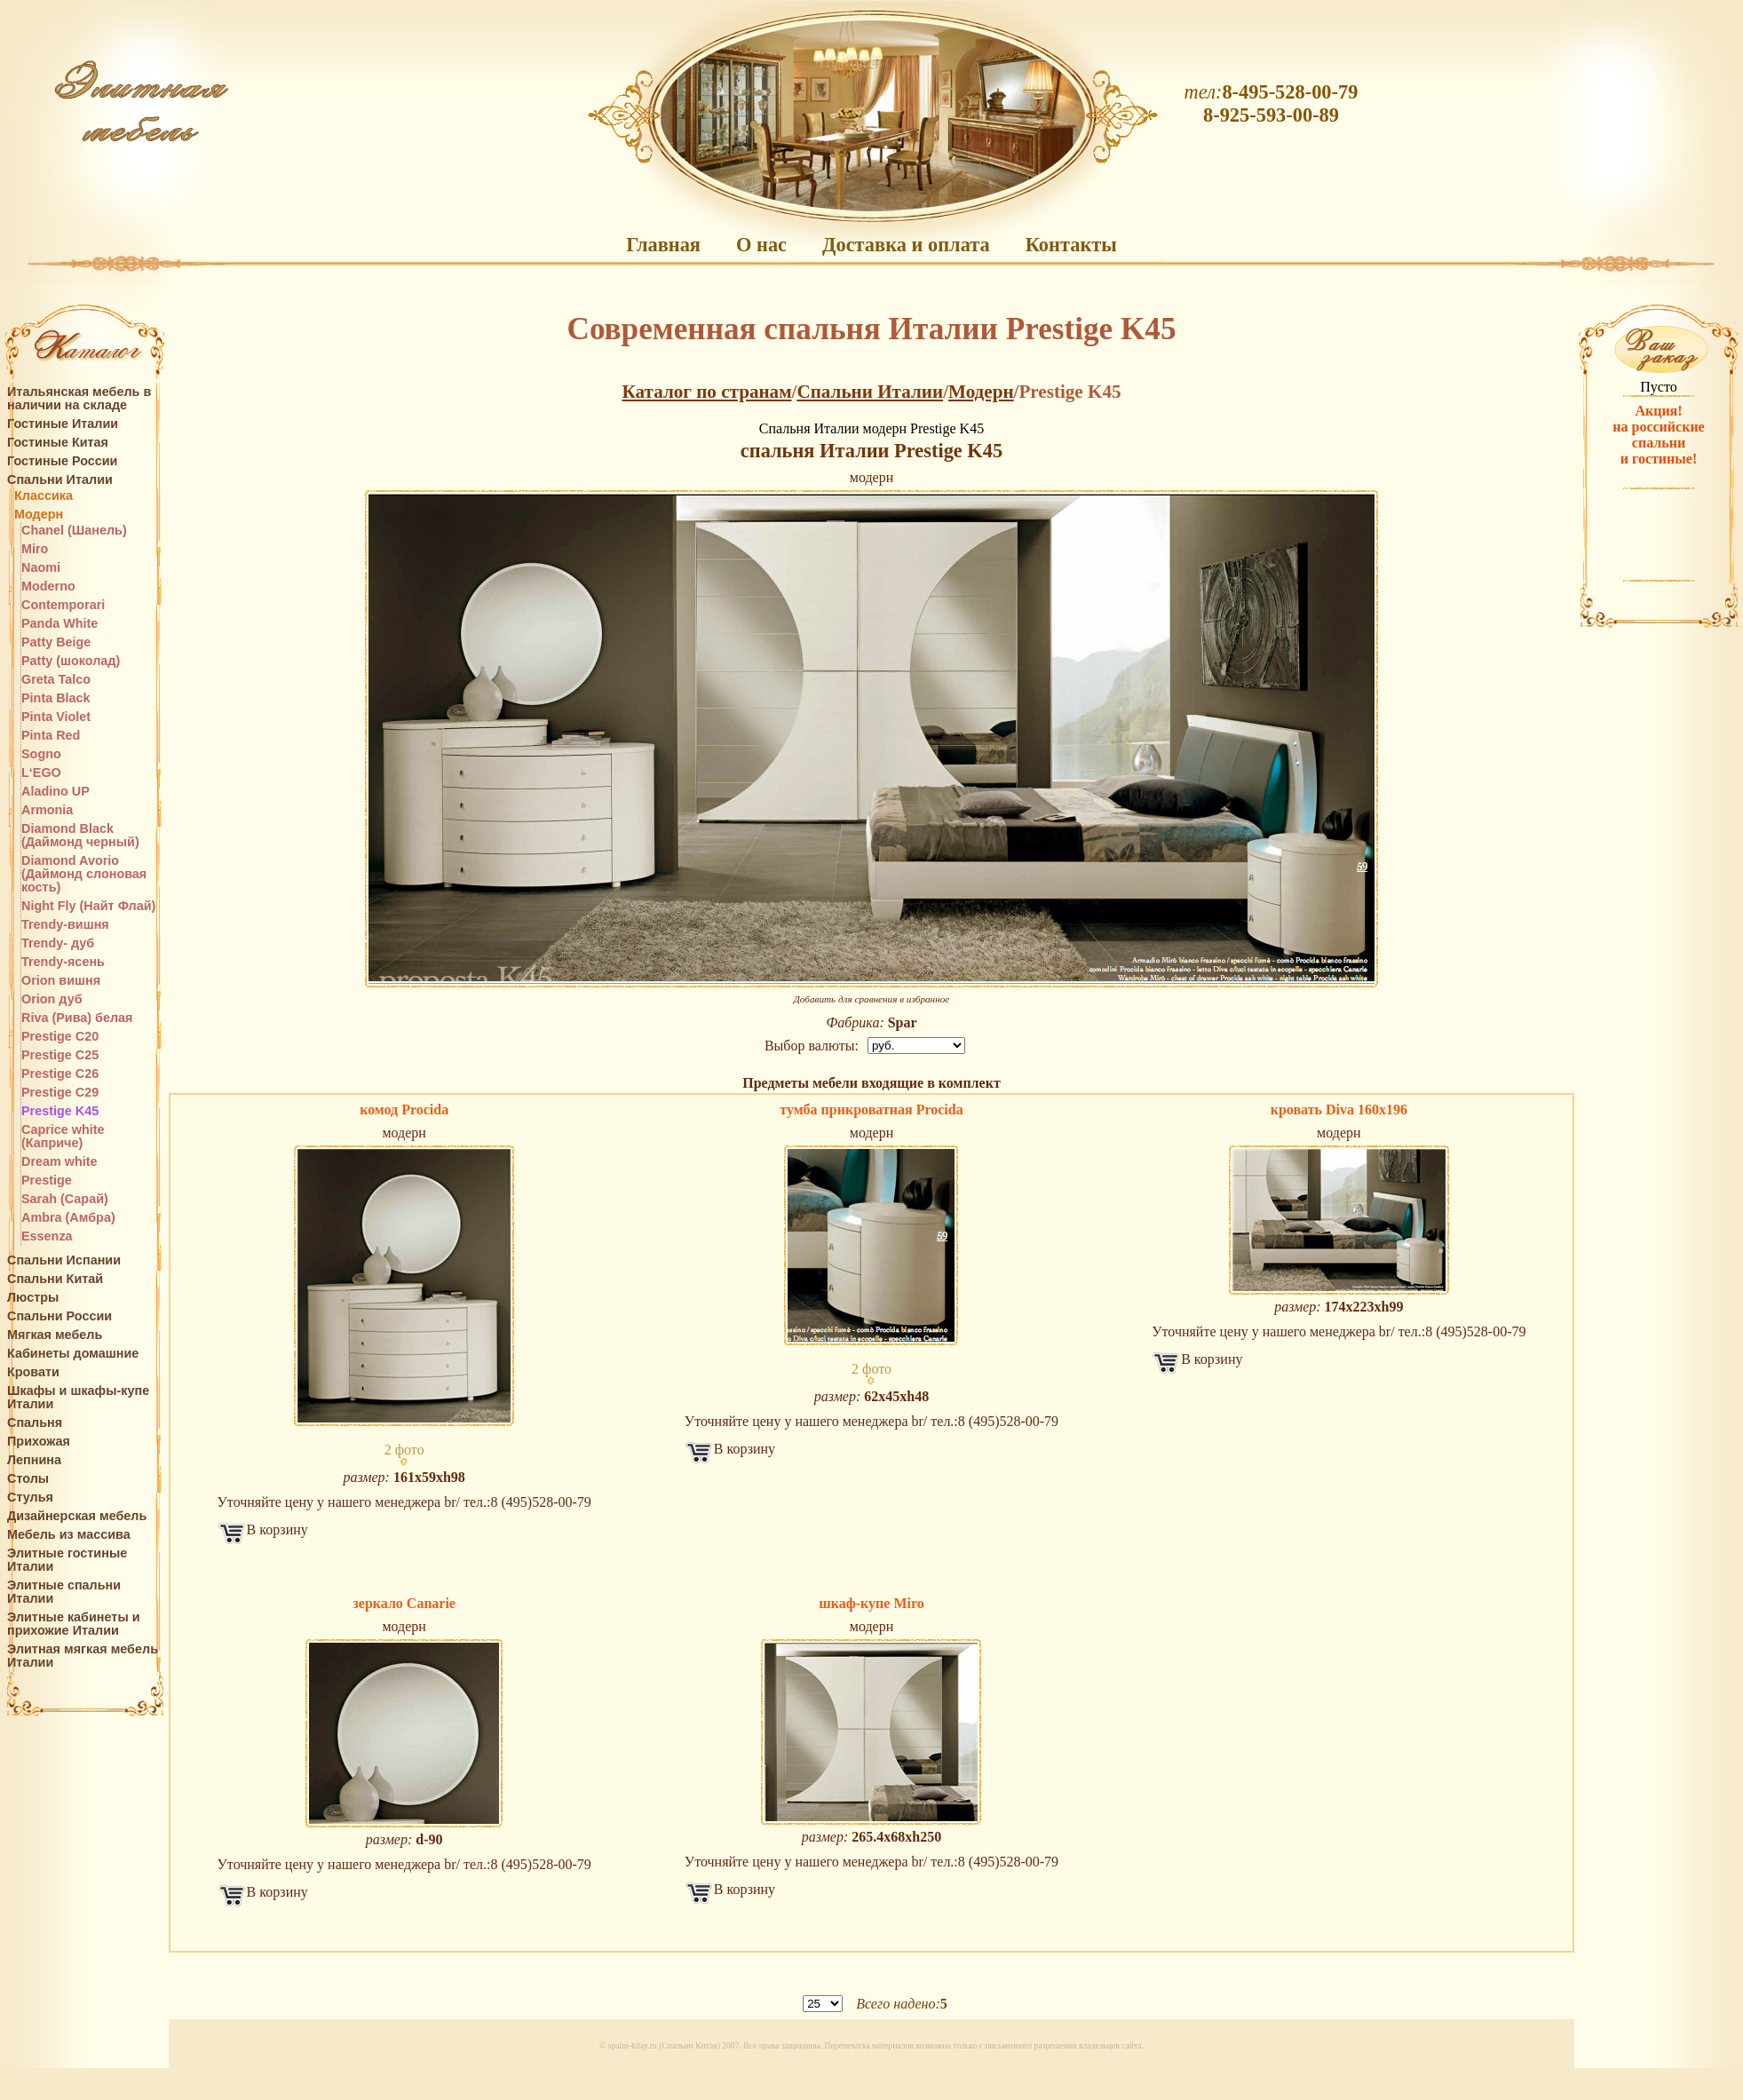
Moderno (48, 586)
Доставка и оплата (906, 245)
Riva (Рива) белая (77, 1018)
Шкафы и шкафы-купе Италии (78, 1397)
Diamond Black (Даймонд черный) (80, 835)
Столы (28, 1479)
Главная (663, 245)
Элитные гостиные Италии (67, 1560)
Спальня (34, 1423)
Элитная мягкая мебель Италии (82, 1656)
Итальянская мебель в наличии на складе (79, 398)
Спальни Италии (60, 480)
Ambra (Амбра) (68, 1217)
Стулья (30, 1497)
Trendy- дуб (57, 943)
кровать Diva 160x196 (1339, 1109)
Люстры (33, 1297)
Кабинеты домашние (73, 1353)
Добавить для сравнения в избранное (872, 999)
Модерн (38, 514)
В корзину (277, 1529)
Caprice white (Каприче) (63, 1136)
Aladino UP (55, 791)
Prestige (46, 1180)
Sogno (41, 754)
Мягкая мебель (54, 1335)
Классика (43, 496)
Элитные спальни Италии (64, 1592)
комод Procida (404, 1109)
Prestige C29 (60, 1092)
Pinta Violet (56, 717)
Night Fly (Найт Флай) (88, 906)
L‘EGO (41, 773)
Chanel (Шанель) (74, 530)
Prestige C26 (60, 1074)
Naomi (40, 568)
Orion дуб (52, 999)
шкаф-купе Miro (871, 1603)
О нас (761, 245)
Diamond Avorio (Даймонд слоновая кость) (84, 874)
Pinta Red (50, 735)
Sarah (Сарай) (64, 1199)
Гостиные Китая (57, 442)
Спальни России (59, 1316)
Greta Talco (56, 679)
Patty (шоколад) (70, 661)
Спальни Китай (55, 1279)
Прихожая (38, 1441)
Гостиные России (62, 461)
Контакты (1071, 245)
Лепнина (34, 1460)
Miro (34, 549)
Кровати (33, 1372)
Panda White (59, 623)
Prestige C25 (60, 1055)
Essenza (47, 1236)
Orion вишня (60, 980)
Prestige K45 (60, 1111)
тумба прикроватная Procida (871, 1109)
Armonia (47, 810)
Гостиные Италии (62, 424)
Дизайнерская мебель (77, 1516)
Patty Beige (56, 642)
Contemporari (63, 605)
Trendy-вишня (65, 924)
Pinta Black (56, 698)
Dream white (59, 1162)
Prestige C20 (60, 1036)
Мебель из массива (69, 1534)
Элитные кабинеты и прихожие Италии (73, 1624)
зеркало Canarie (404, 1603)
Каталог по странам (706, 391)
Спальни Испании (64, 1260)
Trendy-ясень (63, 962)
